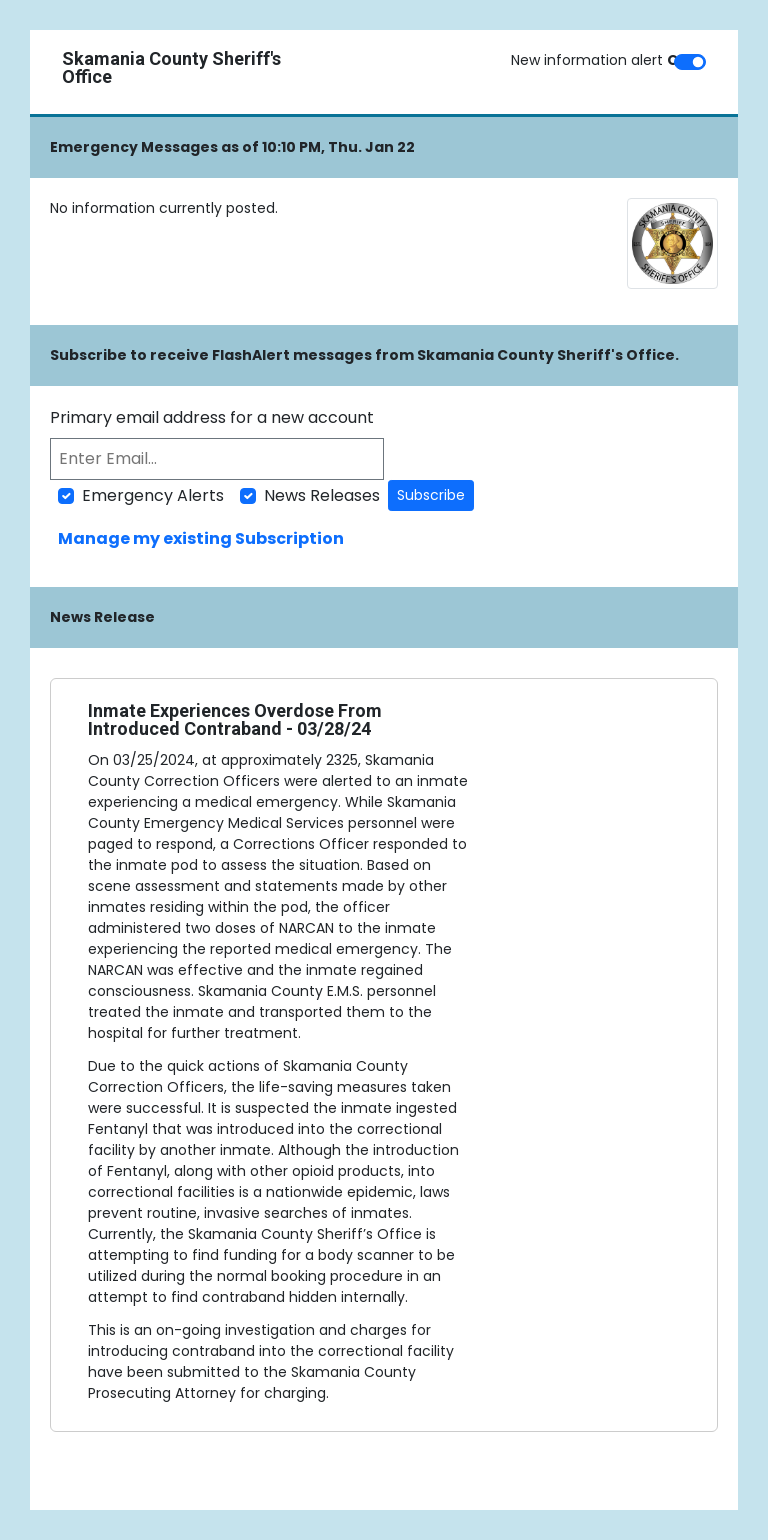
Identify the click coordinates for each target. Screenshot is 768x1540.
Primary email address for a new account (212, 417)
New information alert (600, 60)
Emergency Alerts (153, 495)
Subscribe (431, 495)
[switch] (690, 62)
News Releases (322, 495)
